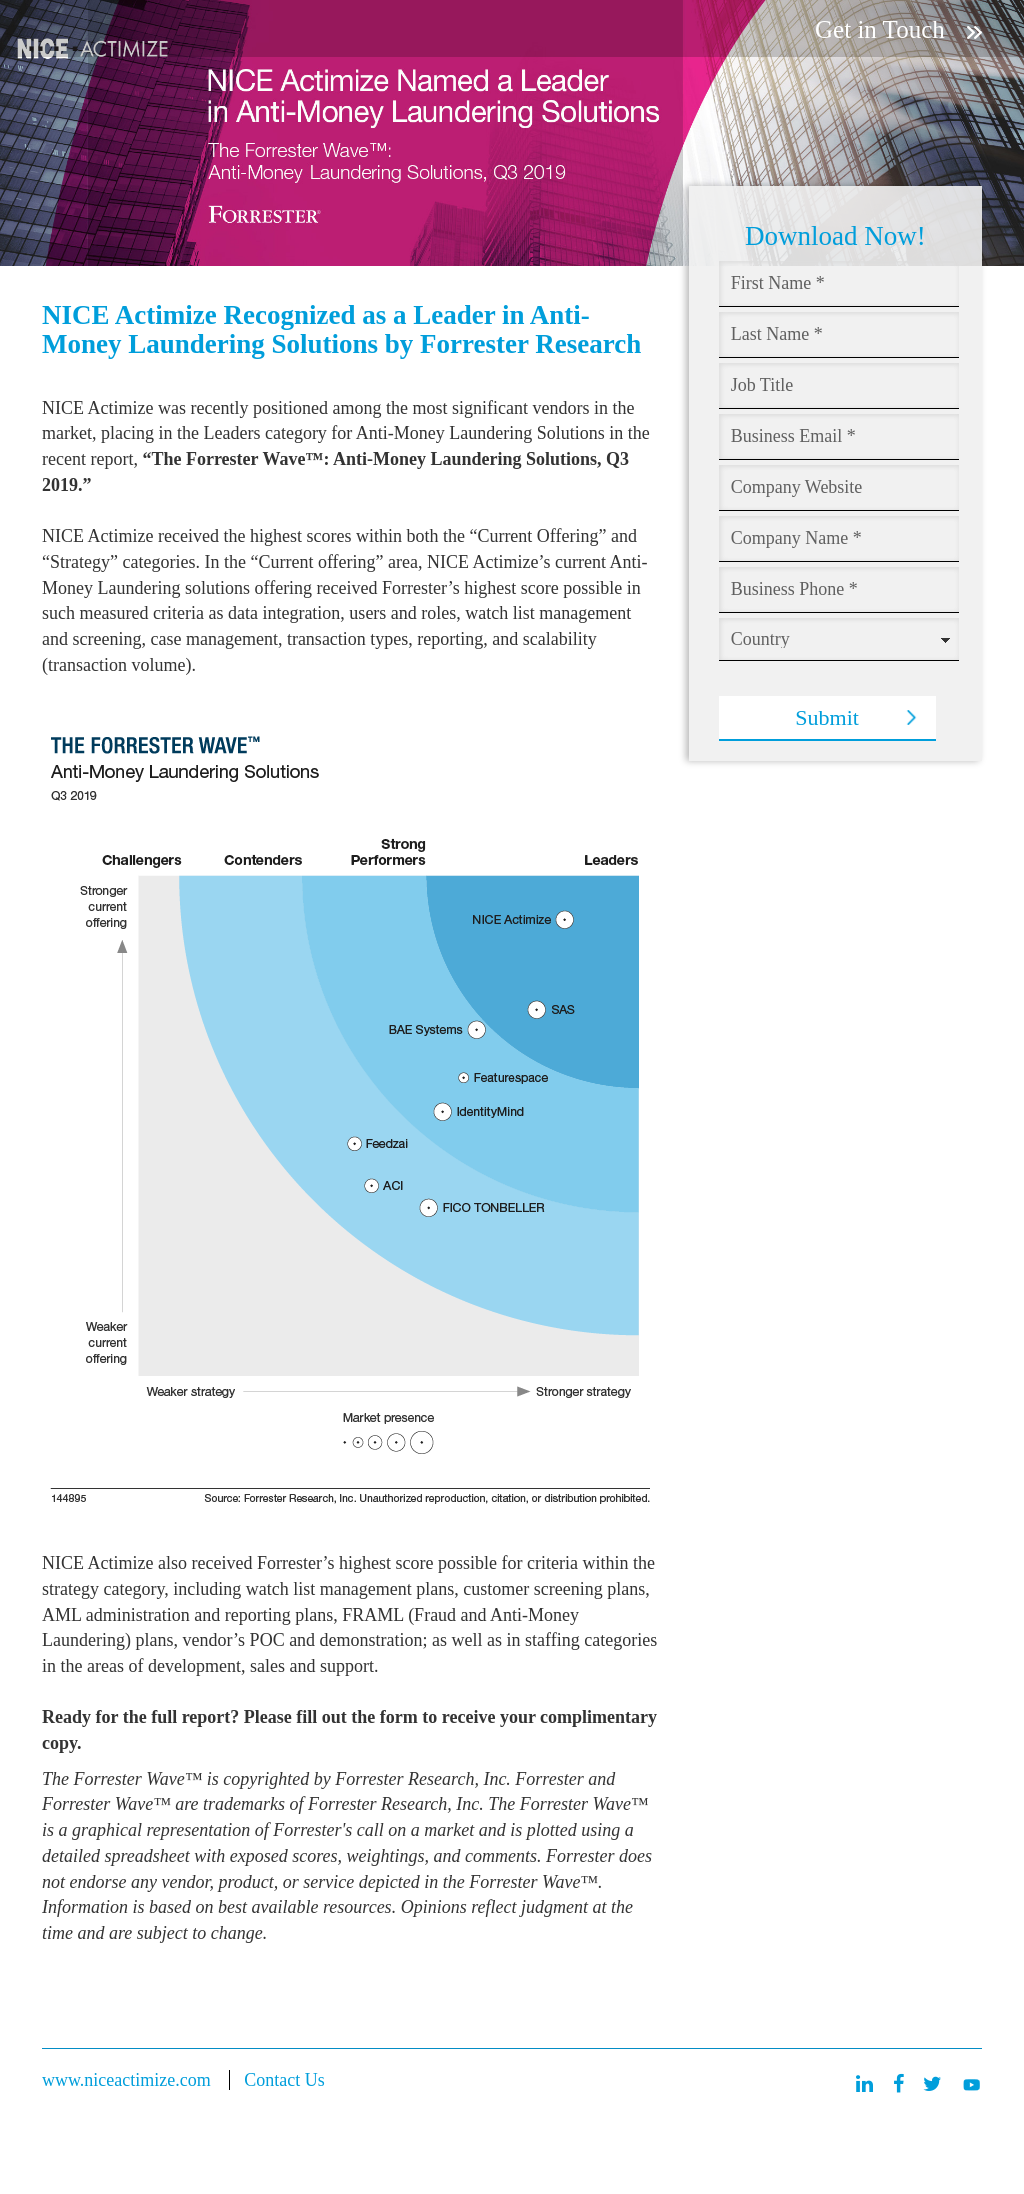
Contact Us (284, 2080)
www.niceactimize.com (126, 2080)
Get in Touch (898, 29)
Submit (827, 717)
